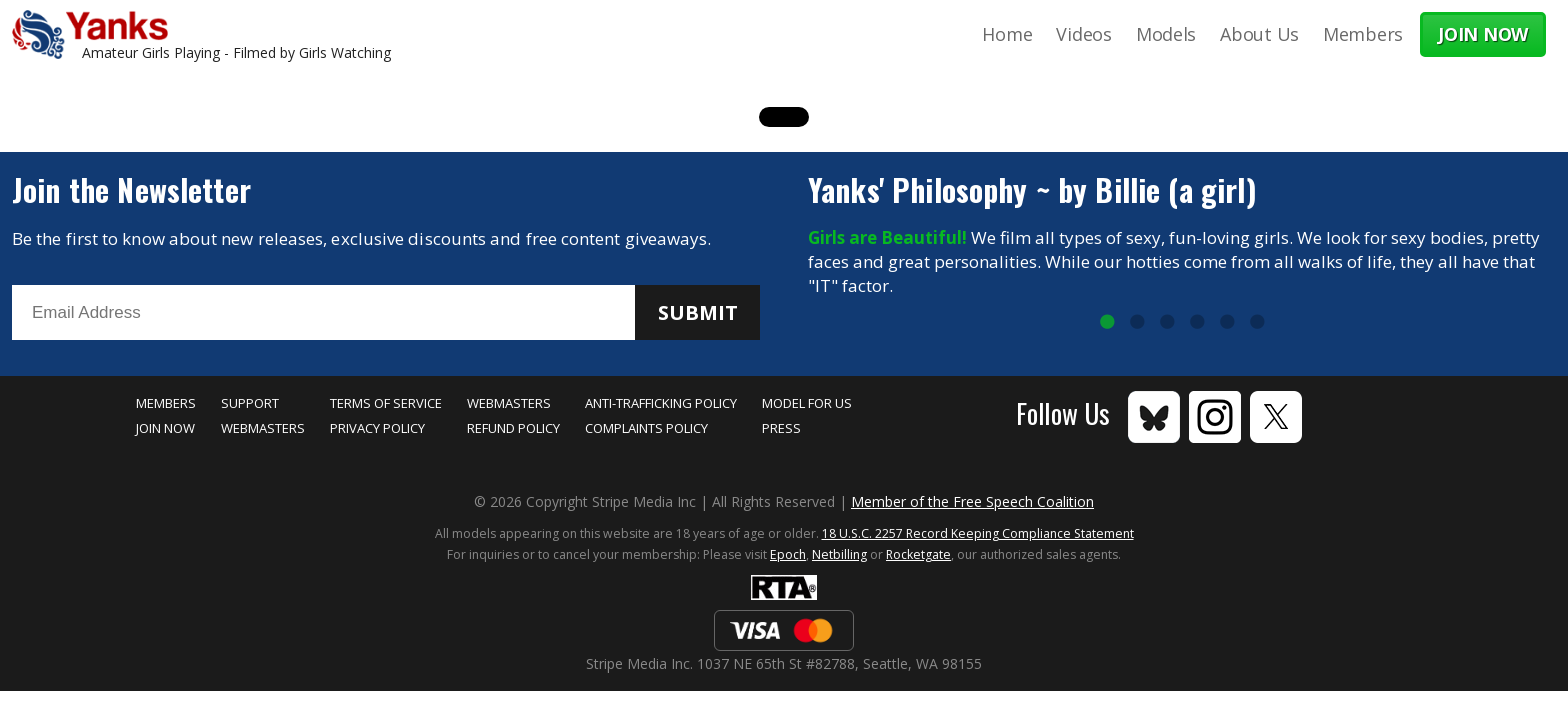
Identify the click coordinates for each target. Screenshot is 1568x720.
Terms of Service (386, 403)
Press (781, 428)
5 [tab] (1227, 323)
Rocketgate (918, 554)
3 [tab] (1167, 323)
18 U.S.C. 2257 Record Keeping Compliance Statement (978, 533)
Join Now (165, 428)
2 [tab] (1137, 323)
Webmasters (263, 428)
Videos (1083, 34)
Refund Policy (513, 428)
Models (1166, 34)
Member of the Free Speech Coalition (972, 501)
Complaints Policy (646, 428)
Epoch (788, 554)
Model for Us (807, 403)
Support (250, 403)
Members (1363, 34)
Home (1007, 34)
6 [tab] (1257, 323)
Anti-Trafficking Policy (661, 403)
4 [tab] (1197, 323)
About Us (1259, 34)
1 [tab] (1107, 323)
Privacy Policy (377, 428)
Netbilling (839, 554)
